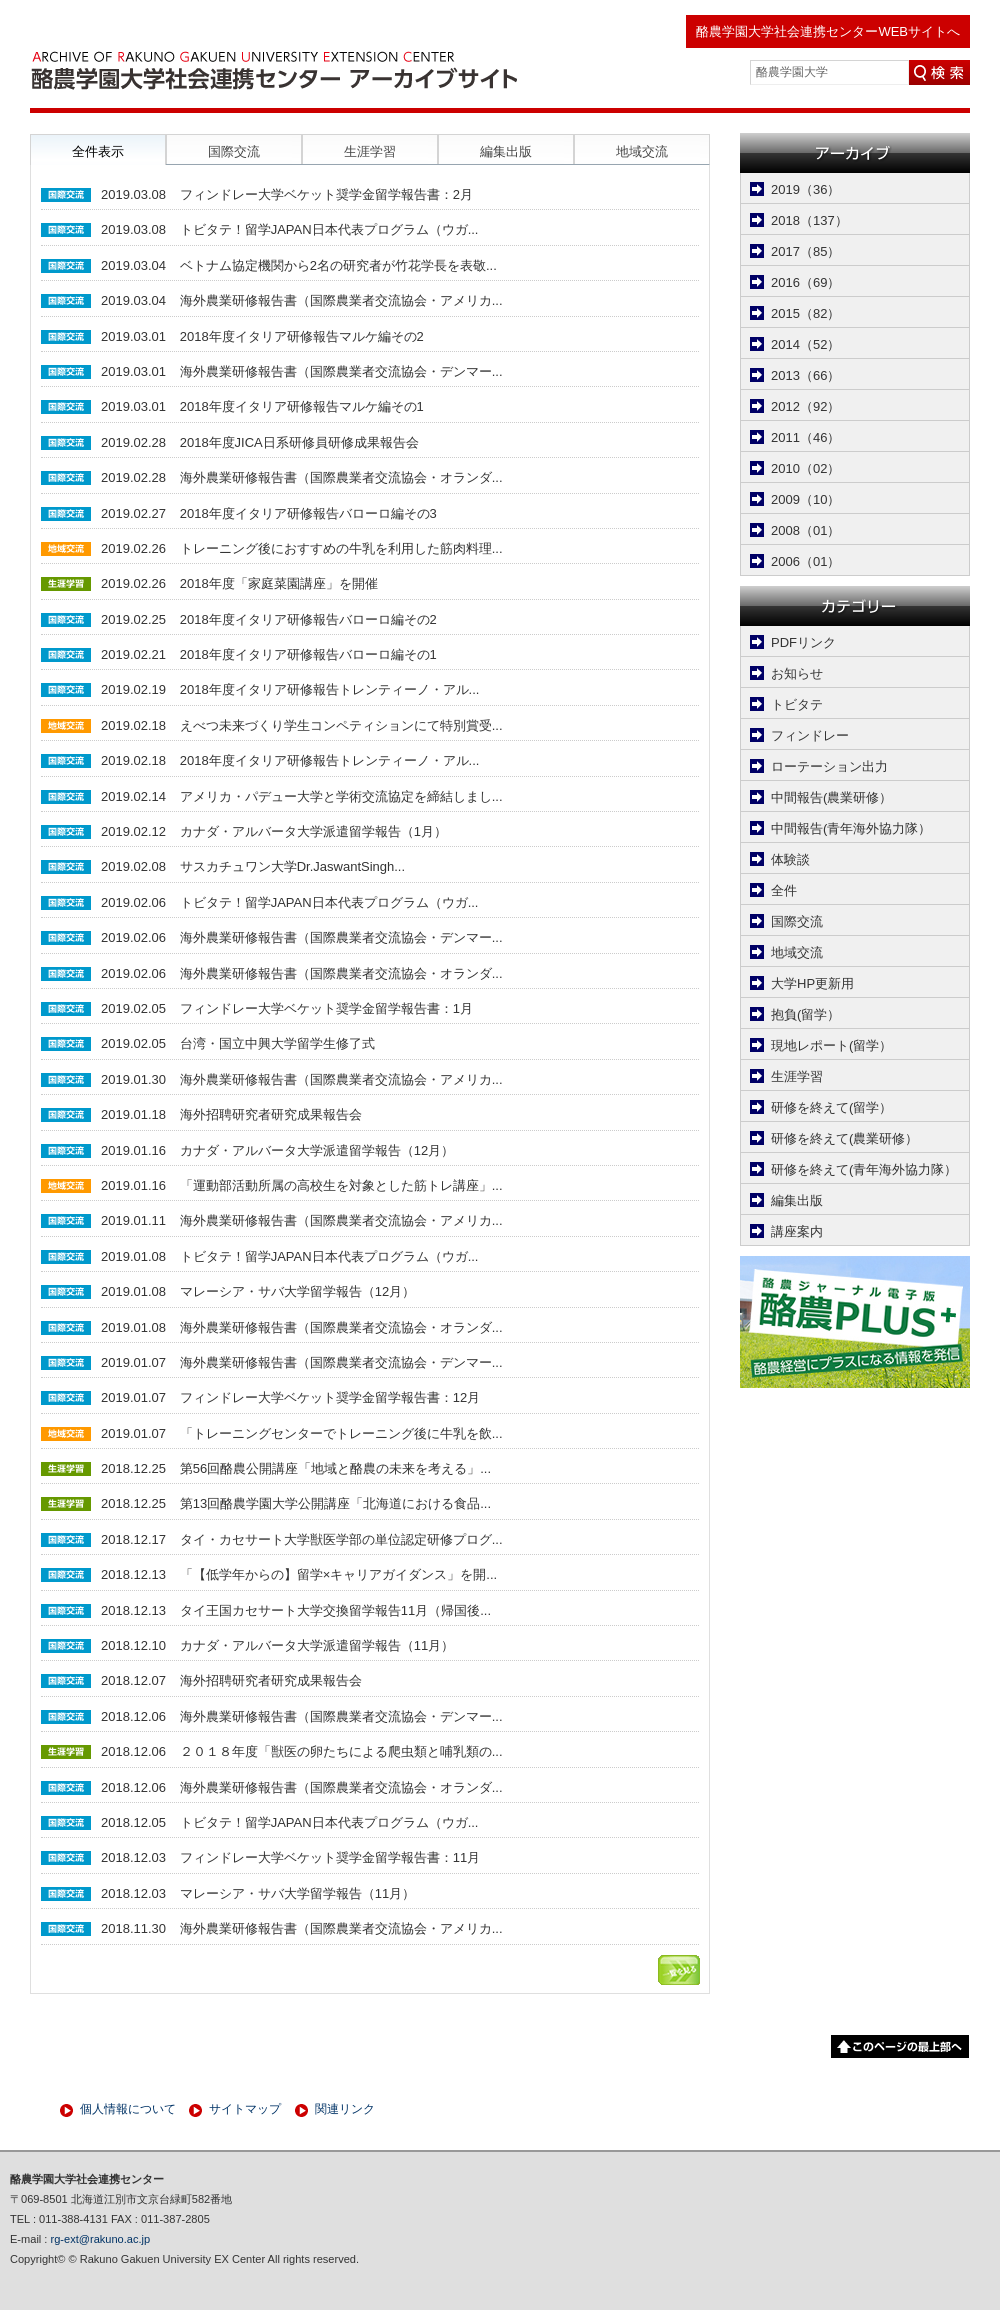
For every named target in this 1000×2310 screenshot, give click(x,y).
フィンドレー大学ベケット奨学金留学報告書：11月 (330, 1857)
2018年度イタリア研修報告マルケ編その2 (302, 336)
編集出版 (797, 1200)
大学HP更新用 (812, 983)
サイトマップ (245, 2109)
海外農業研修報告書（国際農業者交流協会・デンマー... (341, 371)
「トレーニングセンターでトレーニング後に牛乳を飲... (341, 1433)
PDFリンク (803, 642)
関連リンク (345, 2109)
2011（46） (805, 437)
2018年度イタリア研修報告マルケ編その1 (302, 406)
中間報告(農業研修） (831, 797)
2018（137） (809, 220)
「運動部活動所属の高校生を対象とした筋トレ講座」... (341, 1185)
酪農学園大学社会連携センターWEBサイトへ (828, 31)
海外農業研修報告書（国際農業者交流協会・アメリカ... (341, 300)
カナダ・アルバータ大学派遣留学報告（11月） (317, 1645)
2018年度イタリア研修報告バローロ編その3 (308, 513)
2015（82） (805, 313)
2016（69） (805, 282)
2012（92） (805, 406)
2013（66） (805, 375)
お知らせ (797, 673)
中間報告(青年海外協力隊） (851, 828)
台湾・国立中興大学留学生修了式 (277, 1043)
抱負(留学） (805, 1014)
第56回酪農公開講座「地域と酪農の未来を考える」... (335, 1468)
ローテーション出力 (829, 766)
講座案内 (797, 1231)
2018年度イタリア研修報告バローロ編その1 (308, 654)
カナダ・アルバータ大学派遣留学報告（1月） (313, 831)
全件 (784, 890)
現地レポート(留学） (831, 1045)
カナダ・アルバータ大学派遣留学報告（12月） (317, 1150)
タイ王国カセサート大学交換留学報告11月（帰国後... (335, 1610)
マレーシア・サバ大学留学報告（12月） (297, 1291)
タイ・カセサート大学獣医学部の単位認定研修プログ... (341, 1539)
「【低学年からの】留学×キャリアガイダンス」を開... (338, 1574)
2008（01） (805, 530)
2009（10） (805, 499)
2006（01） (805, 561)
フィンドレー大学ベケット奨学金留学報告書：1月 (326, 1008)
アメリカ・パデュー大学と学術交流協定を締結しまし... (341, 796)
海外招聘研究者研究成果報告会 (271, 1114)
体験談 (790, 859)
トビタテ (797, 704)
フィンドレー (810, 735)
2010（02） (805, 468)
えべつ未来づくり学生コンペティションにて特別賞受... (341, 725)
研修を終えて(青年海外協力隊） (864, 1169)
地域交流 (797, 952)
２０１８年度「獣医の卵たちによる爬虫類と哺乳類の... (341, 1751)
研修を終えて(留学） (831, 1107)
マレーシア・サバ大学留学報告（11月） (297, 1893)
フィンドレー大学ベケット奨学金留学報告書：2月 (326, 194)
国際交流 (797, 921)
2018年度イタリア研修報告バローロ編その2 (308, 619)
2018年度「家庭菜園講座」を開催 (279, 583)
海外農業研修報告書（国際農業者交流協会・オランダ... (341, 477)
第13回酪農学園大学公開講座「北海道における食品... (335, 1503)
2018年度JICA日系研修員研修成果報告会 (299, 442)
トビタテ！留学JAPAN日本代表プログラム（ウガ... (329, 229)
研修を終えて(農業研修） (844, 1138)
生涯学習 (797, 1076)
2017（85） (805, 251)
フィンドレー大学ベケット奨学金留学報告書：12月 (330, 1397)
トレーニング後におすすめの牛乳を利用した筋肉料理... (341, 548)
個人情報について (128, 2109)
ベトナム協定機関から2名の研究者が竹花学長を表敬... (338, 265)
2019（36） (805, 189)
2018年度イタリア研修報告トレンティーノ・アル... (330, 689)
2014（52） (805, 344)
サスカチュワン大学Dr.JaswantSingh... (292, 866)
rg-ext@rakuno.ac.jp (101, 2239)
